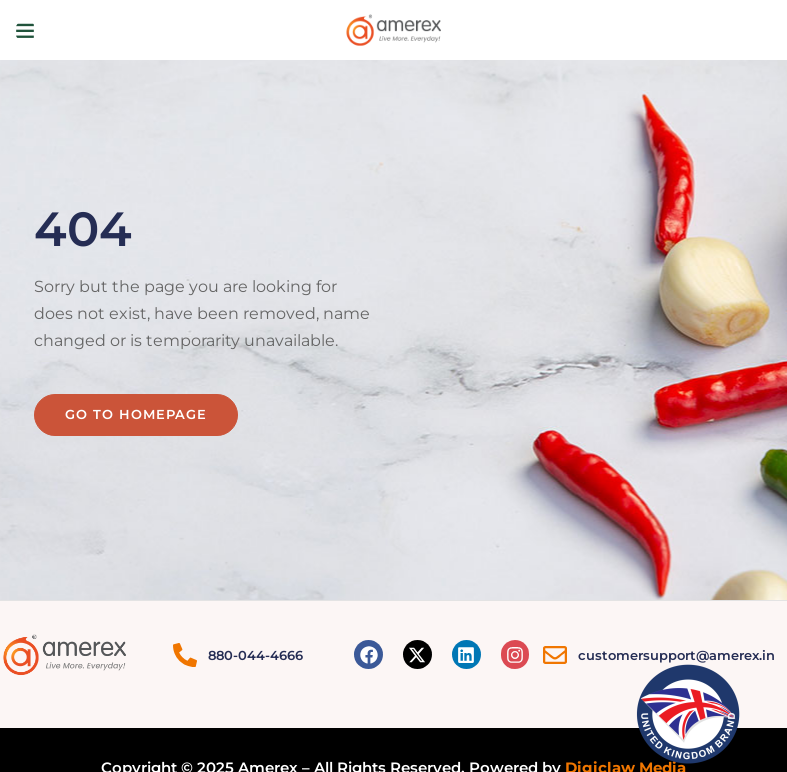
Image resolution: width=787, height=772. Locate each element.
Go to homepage (136, 414)
